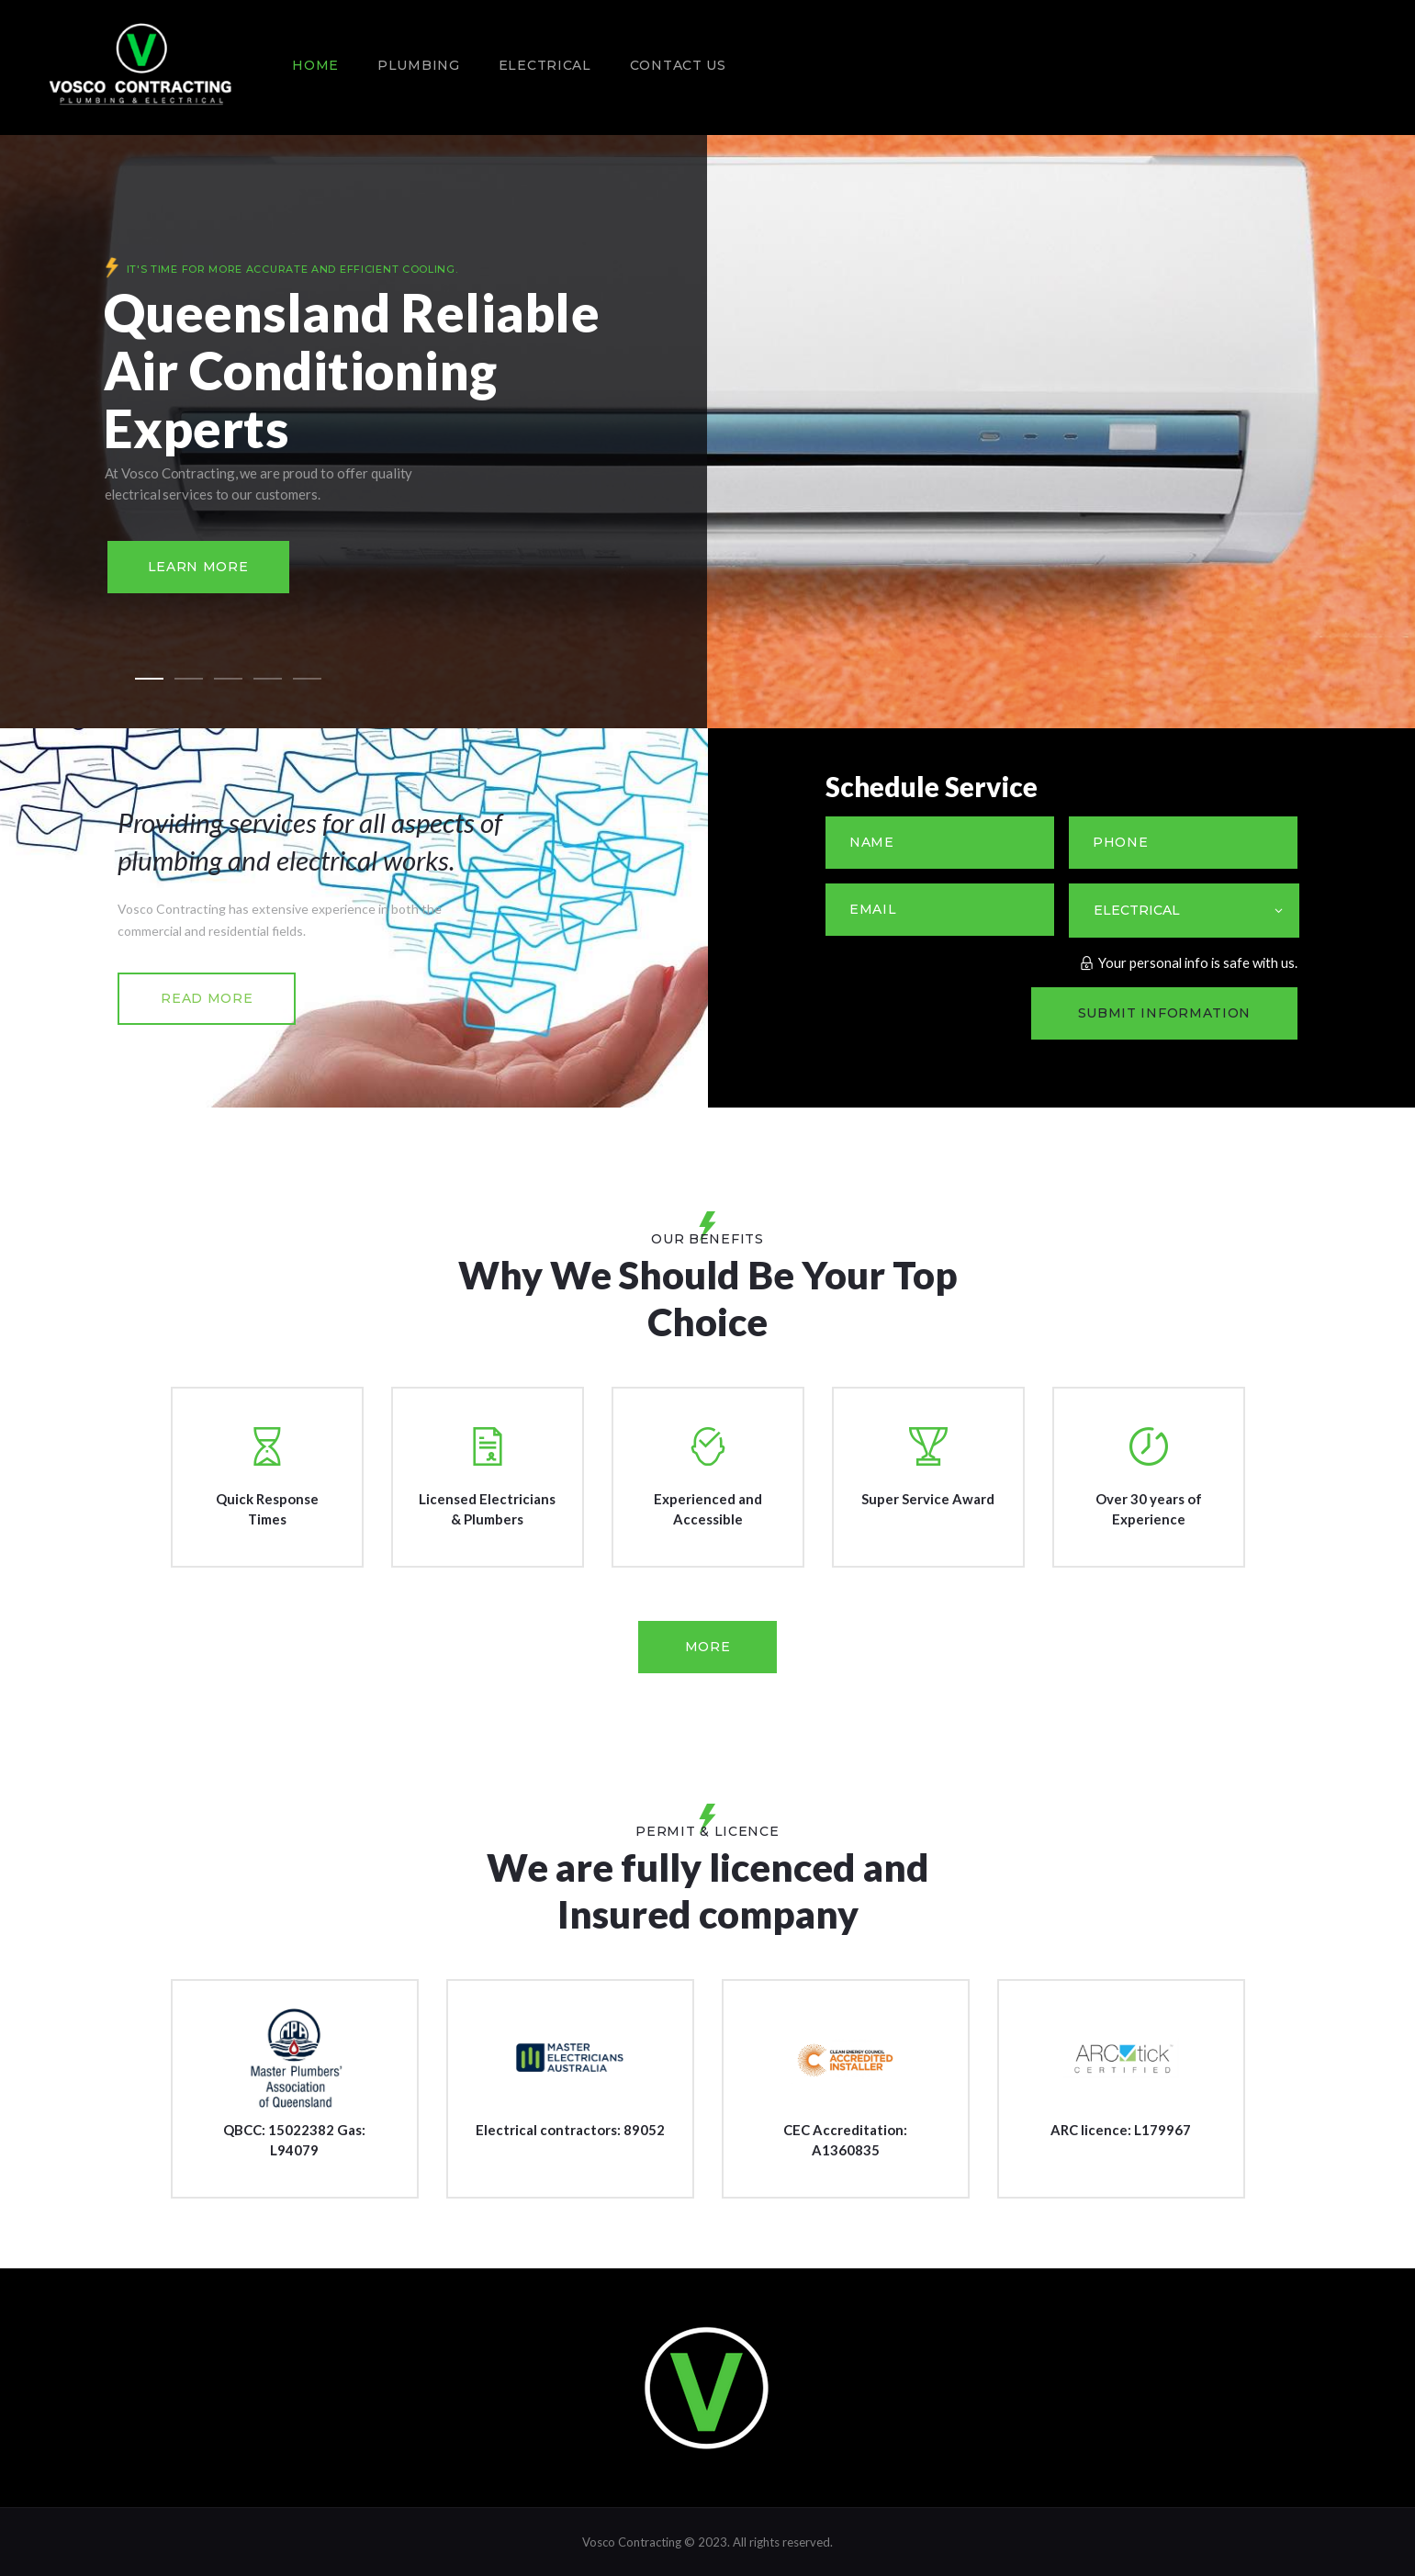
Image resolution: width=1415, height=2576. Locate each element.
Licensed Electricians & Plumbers (487, 1508)
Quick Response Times (267, 1508)
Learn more (198, 566)
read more (207, 998)
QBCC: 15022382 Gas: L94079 (294, 2139)
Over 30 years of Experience (1148, 1508)
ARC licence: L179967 (1120, 2129)
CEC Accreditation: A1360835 (845, 2139)
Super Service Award (927, 1498)
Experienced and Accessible (708, 1508)
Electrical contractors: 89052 (570, 2129)
